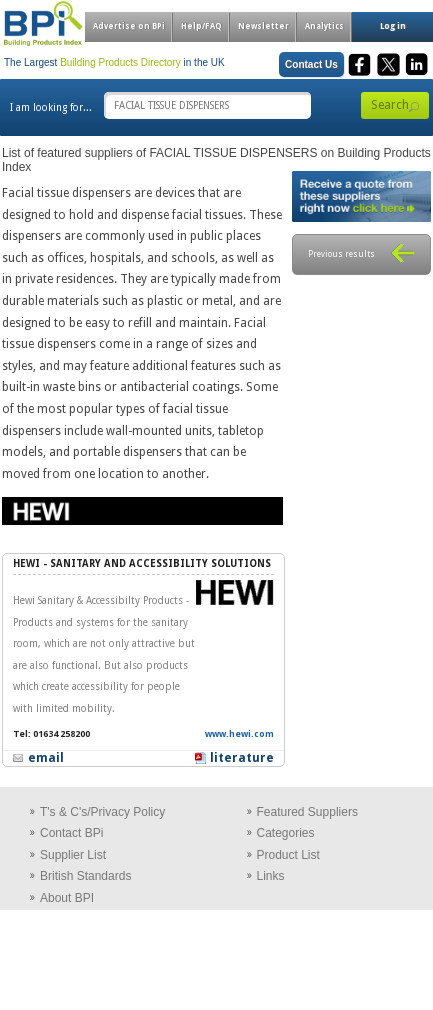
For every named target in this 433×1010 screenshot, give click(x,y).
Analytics (324, 26)
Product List (288, 855)
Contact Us (311, 64)
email (46, 758)
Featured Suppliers (307, 812)
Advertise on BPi (129, 26)
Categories (286, 833)
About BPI (67, 898)
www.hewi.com (239, 734)
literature (242, 758)
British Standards (85, 876)
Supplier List (73, 855)
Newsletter (263, 26)
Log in (393, 26)
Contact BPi (71, 833)
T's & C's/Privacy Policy (102, 812)
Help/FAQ (201, 26)
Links (271, 876)
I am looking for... (51, 107)
